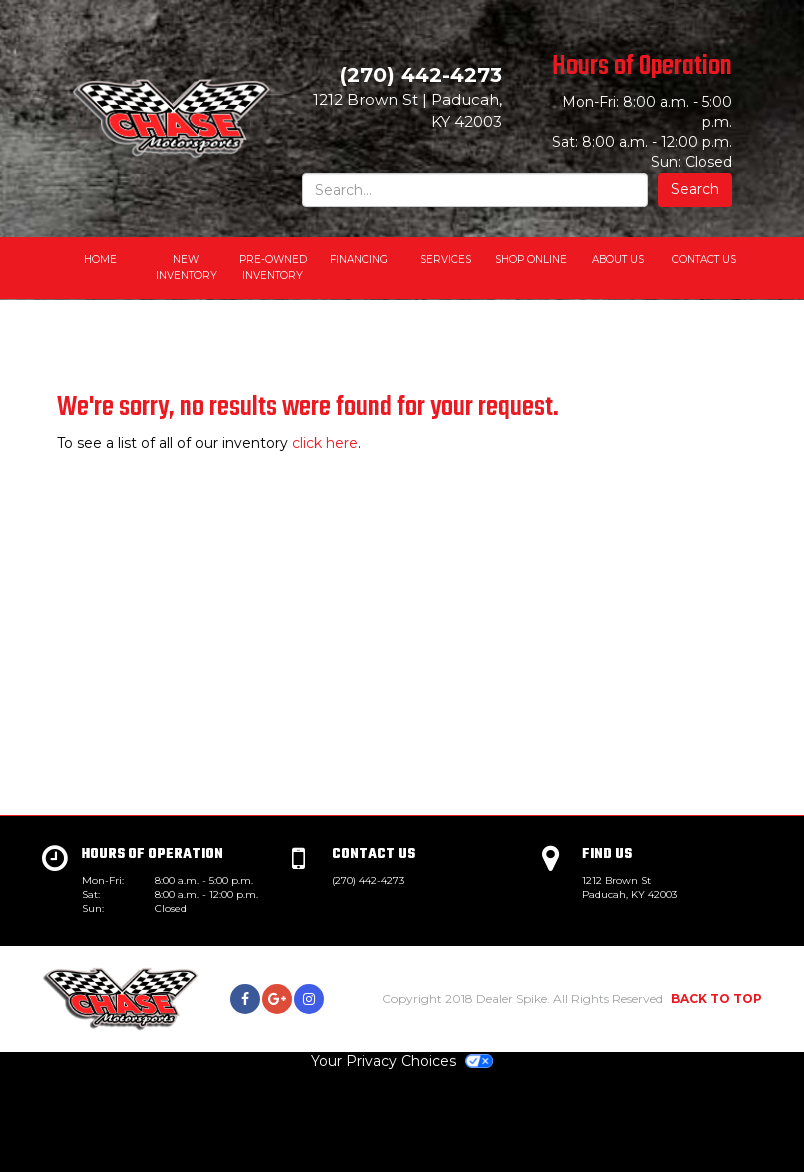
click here (325, 443)
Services (445, 259)
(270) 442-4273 (368, 880)
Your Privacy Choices (402, 1061)
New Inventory (186, 267)
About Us (618, 259)
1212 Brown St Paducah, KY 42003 (629, 887)
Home (100, 259)
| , (407, 110)
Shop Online (531, 259)
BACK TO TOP (716, 998)
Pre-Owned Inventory (273, 267)
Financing (359, 259)
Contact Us (704, 259)
